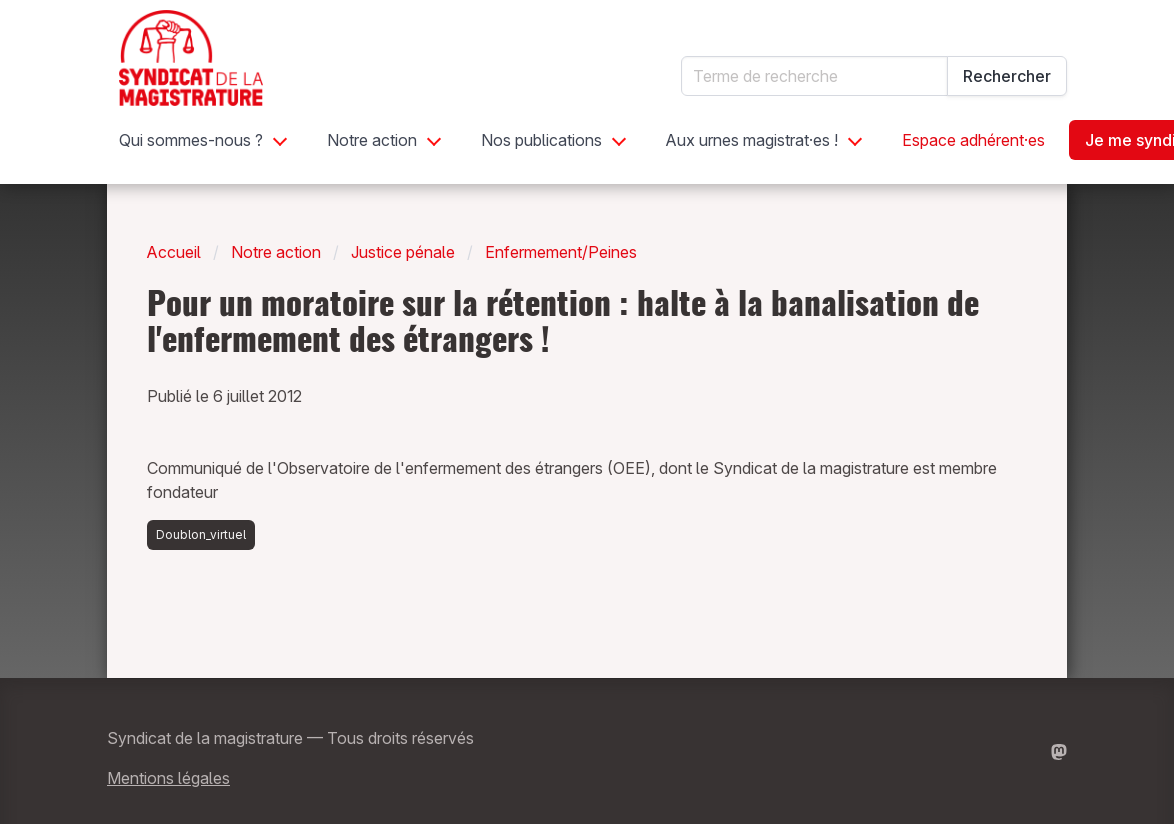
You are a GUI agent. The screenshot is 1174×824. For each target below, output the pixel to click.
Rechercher (1007, 76)
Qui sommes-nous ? (191, 140)
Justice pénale (403, 252)
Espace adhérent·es (973, 140)
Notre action (372, 140)
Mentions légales (168, 778)
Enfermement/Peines (561, 252)
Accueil (174, 252)
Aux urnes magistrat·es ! (752, 140)
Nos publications (541, 140)
